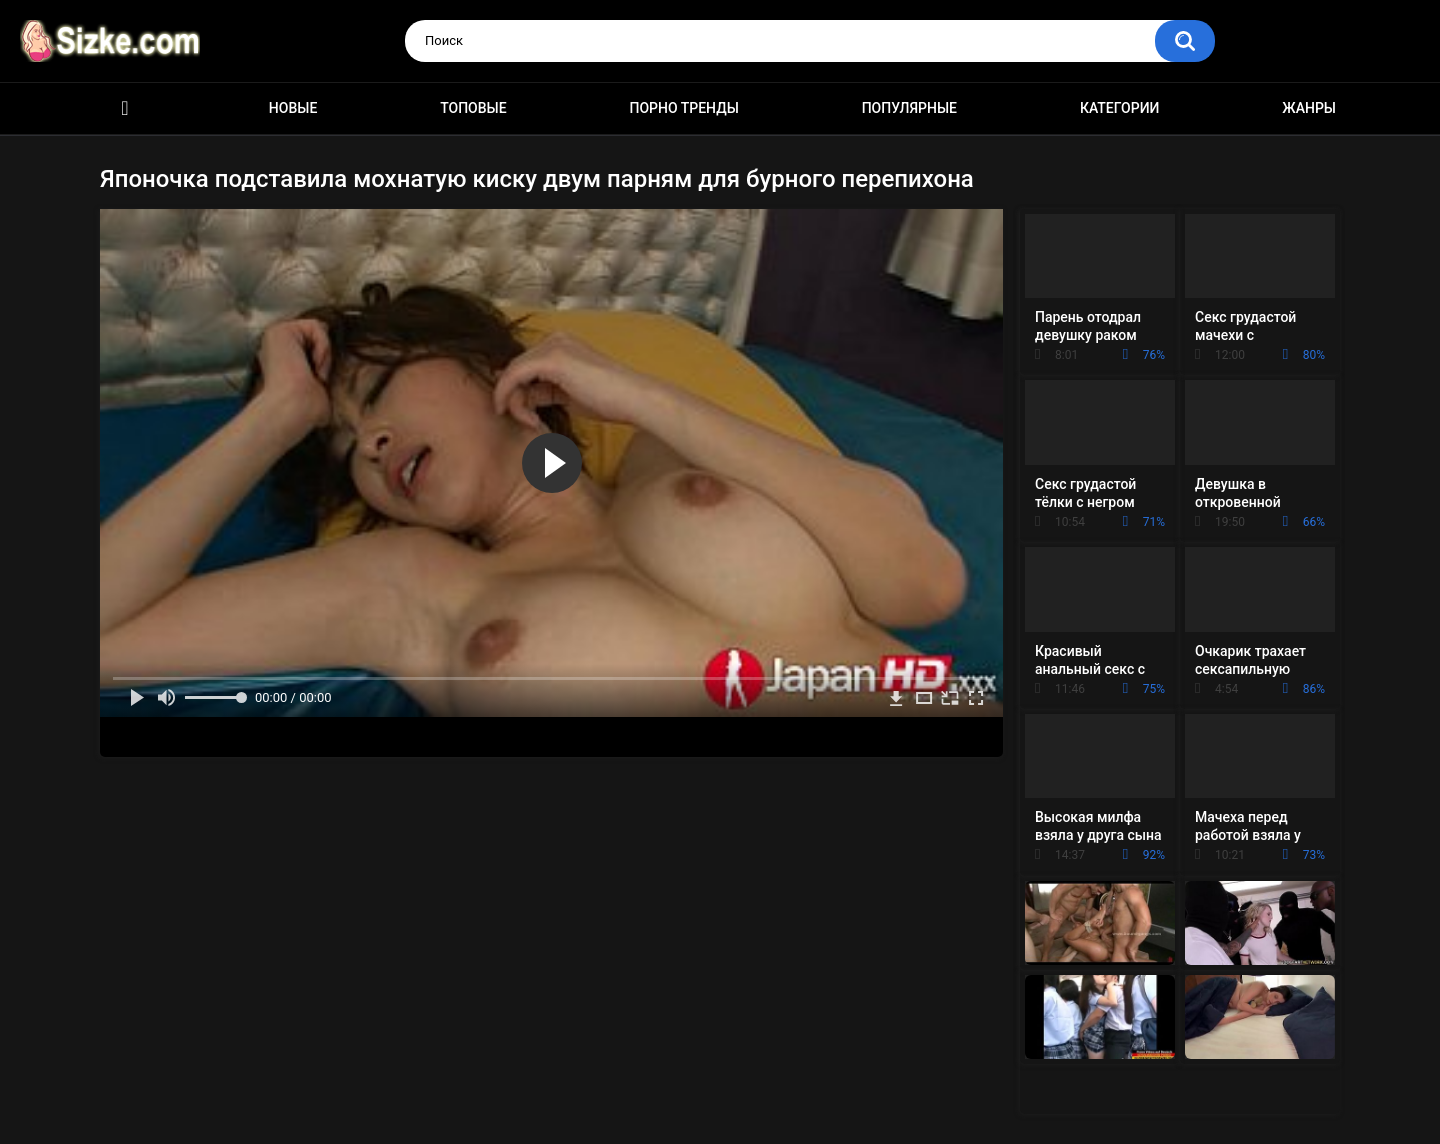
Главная (125, 108)
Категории (1120, 108)
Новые (293, 108)
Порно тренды (683, 108)
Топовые (473, 108)
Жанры (1309, 108)
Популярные (909, 108)
